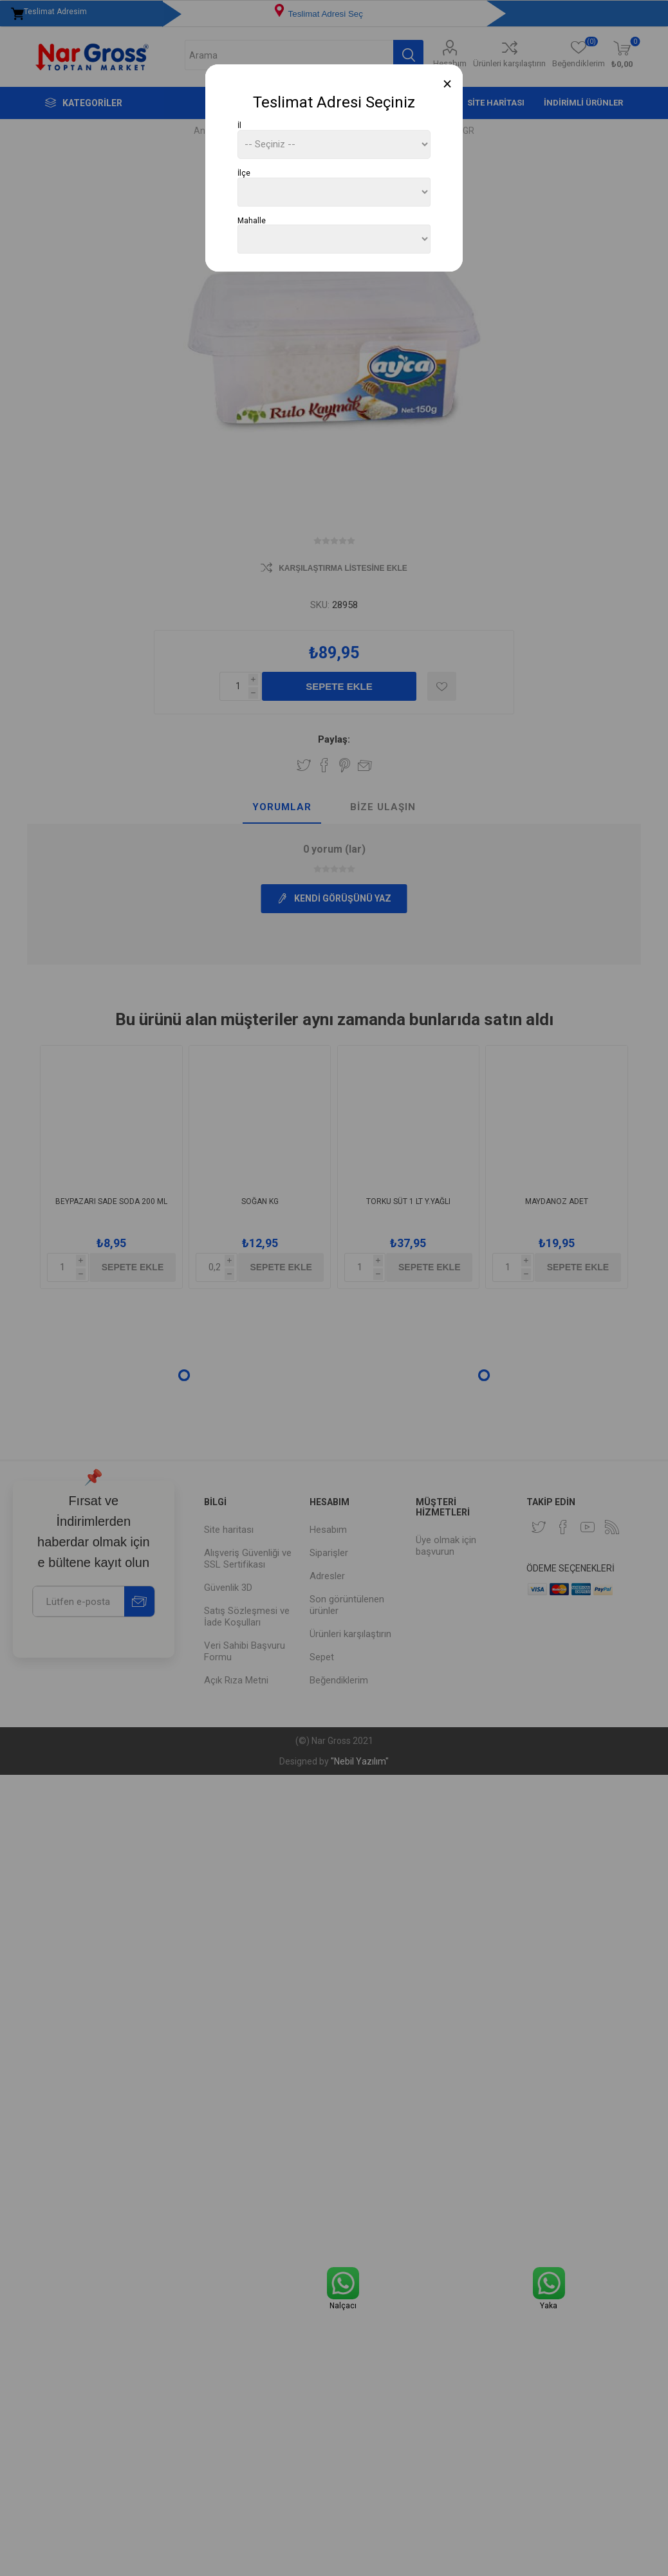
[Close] (447, 84)
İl (239, 125)
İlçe (243, 173)
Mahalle (251, 220)
